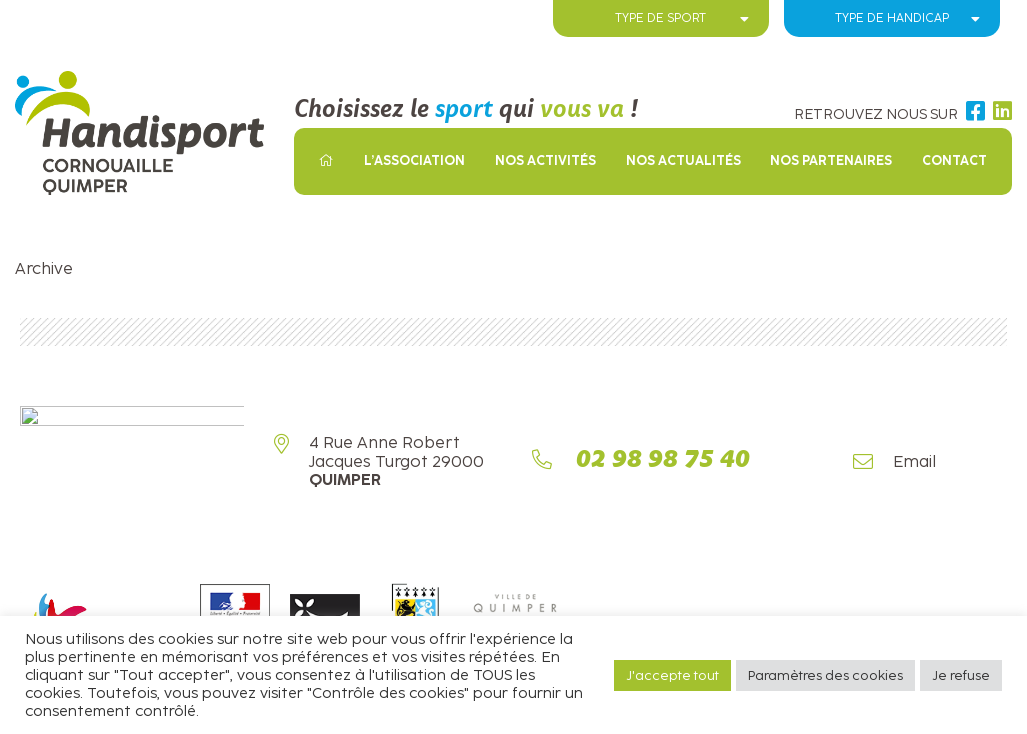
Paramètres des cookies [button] (825, 675)
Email (914, 464)
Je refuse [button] (961, 675)
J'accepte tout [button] (672, 675)
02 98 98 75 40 (663, 463)
